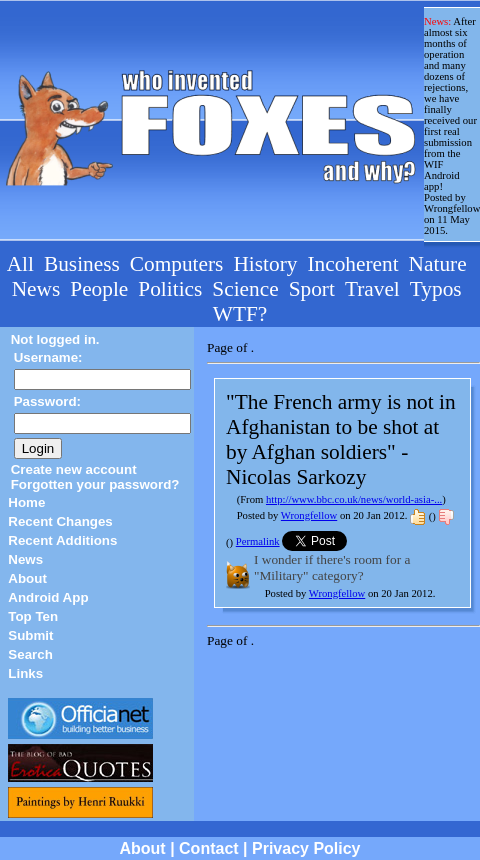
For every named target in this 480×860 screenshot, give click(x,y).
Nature (438, 264)
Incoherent (352, 264)
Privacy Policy (306, 848)
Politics (170, 289)
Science (245, 289)
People (99, 289)
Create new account (74, 469)
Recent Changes (60, 521)
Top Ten (33, 616)
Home (26, 502)
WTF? (240, 314)
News (36, 289)
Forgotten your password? (95, 484)
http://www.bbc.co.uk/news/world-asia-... (354, 499)
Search (30, 654)
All (20, 264)
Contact (209, 848)
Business (82, 264)
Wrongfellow (309, 515)
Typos (436, 289)
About (27, 578)
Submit (30, 635)
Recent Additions (62, 540)
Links (25, 673)
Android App (48, 597)
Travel (372, 289)
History (265, 264)
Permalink (258, 541)
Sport (312, 289)
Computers (177, 264)
